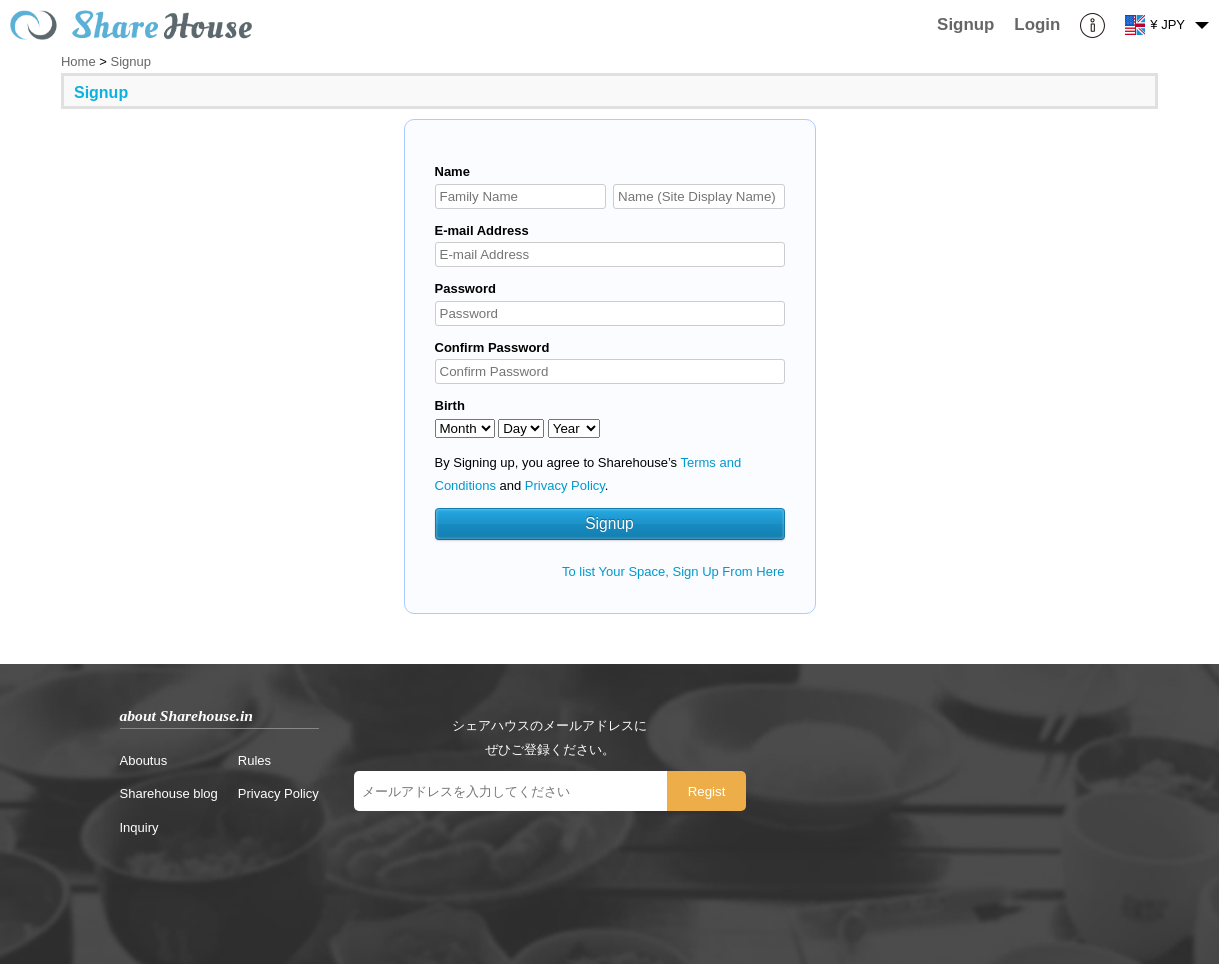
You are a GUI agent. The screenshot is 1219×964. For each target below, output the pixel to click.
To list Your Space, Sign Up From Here (673, 571)
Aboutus (144, 760)
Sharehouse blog (169, 793)
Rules (254, 760)
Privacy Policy (565, 485)
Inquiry (139, 827)
